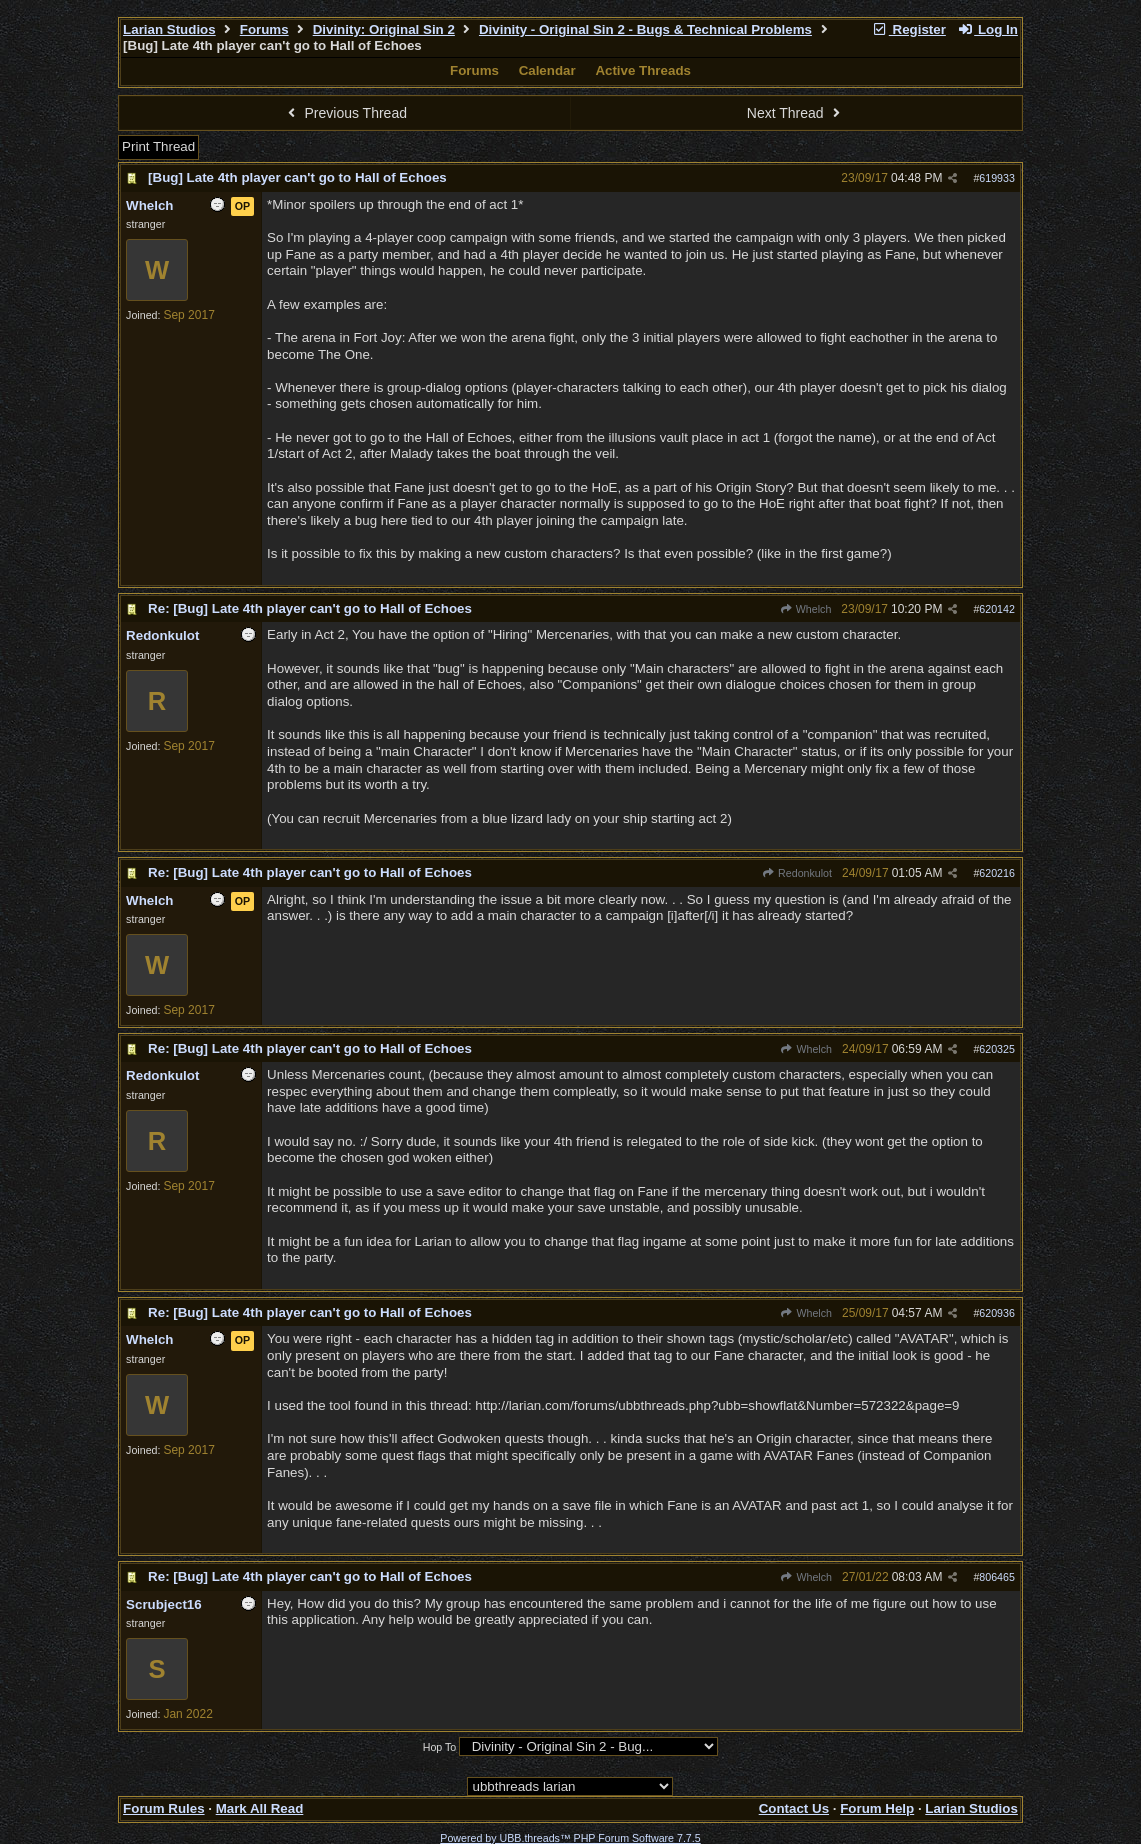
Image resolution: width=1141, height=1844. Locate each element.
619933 (997, 178)
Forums (264, 29)
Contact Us (794, 1808)
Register (909, 29)
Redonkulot (797, 873)
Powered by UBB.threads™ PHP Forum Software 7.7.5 (570, 1838)
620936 (997, 1313)
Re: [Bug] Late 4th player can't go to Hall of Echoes (310, 608)
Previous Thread (345, 113)
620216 (997, 873)
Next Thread (796, 113)
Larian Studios (169, 29)
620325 (997, 1049)
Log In (988, 29)
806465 (997, 1577)
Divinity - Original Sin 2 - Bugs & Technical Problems (645, 29)
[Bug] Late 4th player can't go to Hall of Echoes (297, 177)
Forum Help (877, 1808)
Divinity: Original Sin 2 (384, 29)
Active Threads (643, 70)
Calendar (547, 70)
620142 (997, 609)
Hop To (440, 1747)
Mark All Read (260, 1808)
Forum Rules (163, 1808)
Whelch (806, 609)
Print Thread (158, 146)
